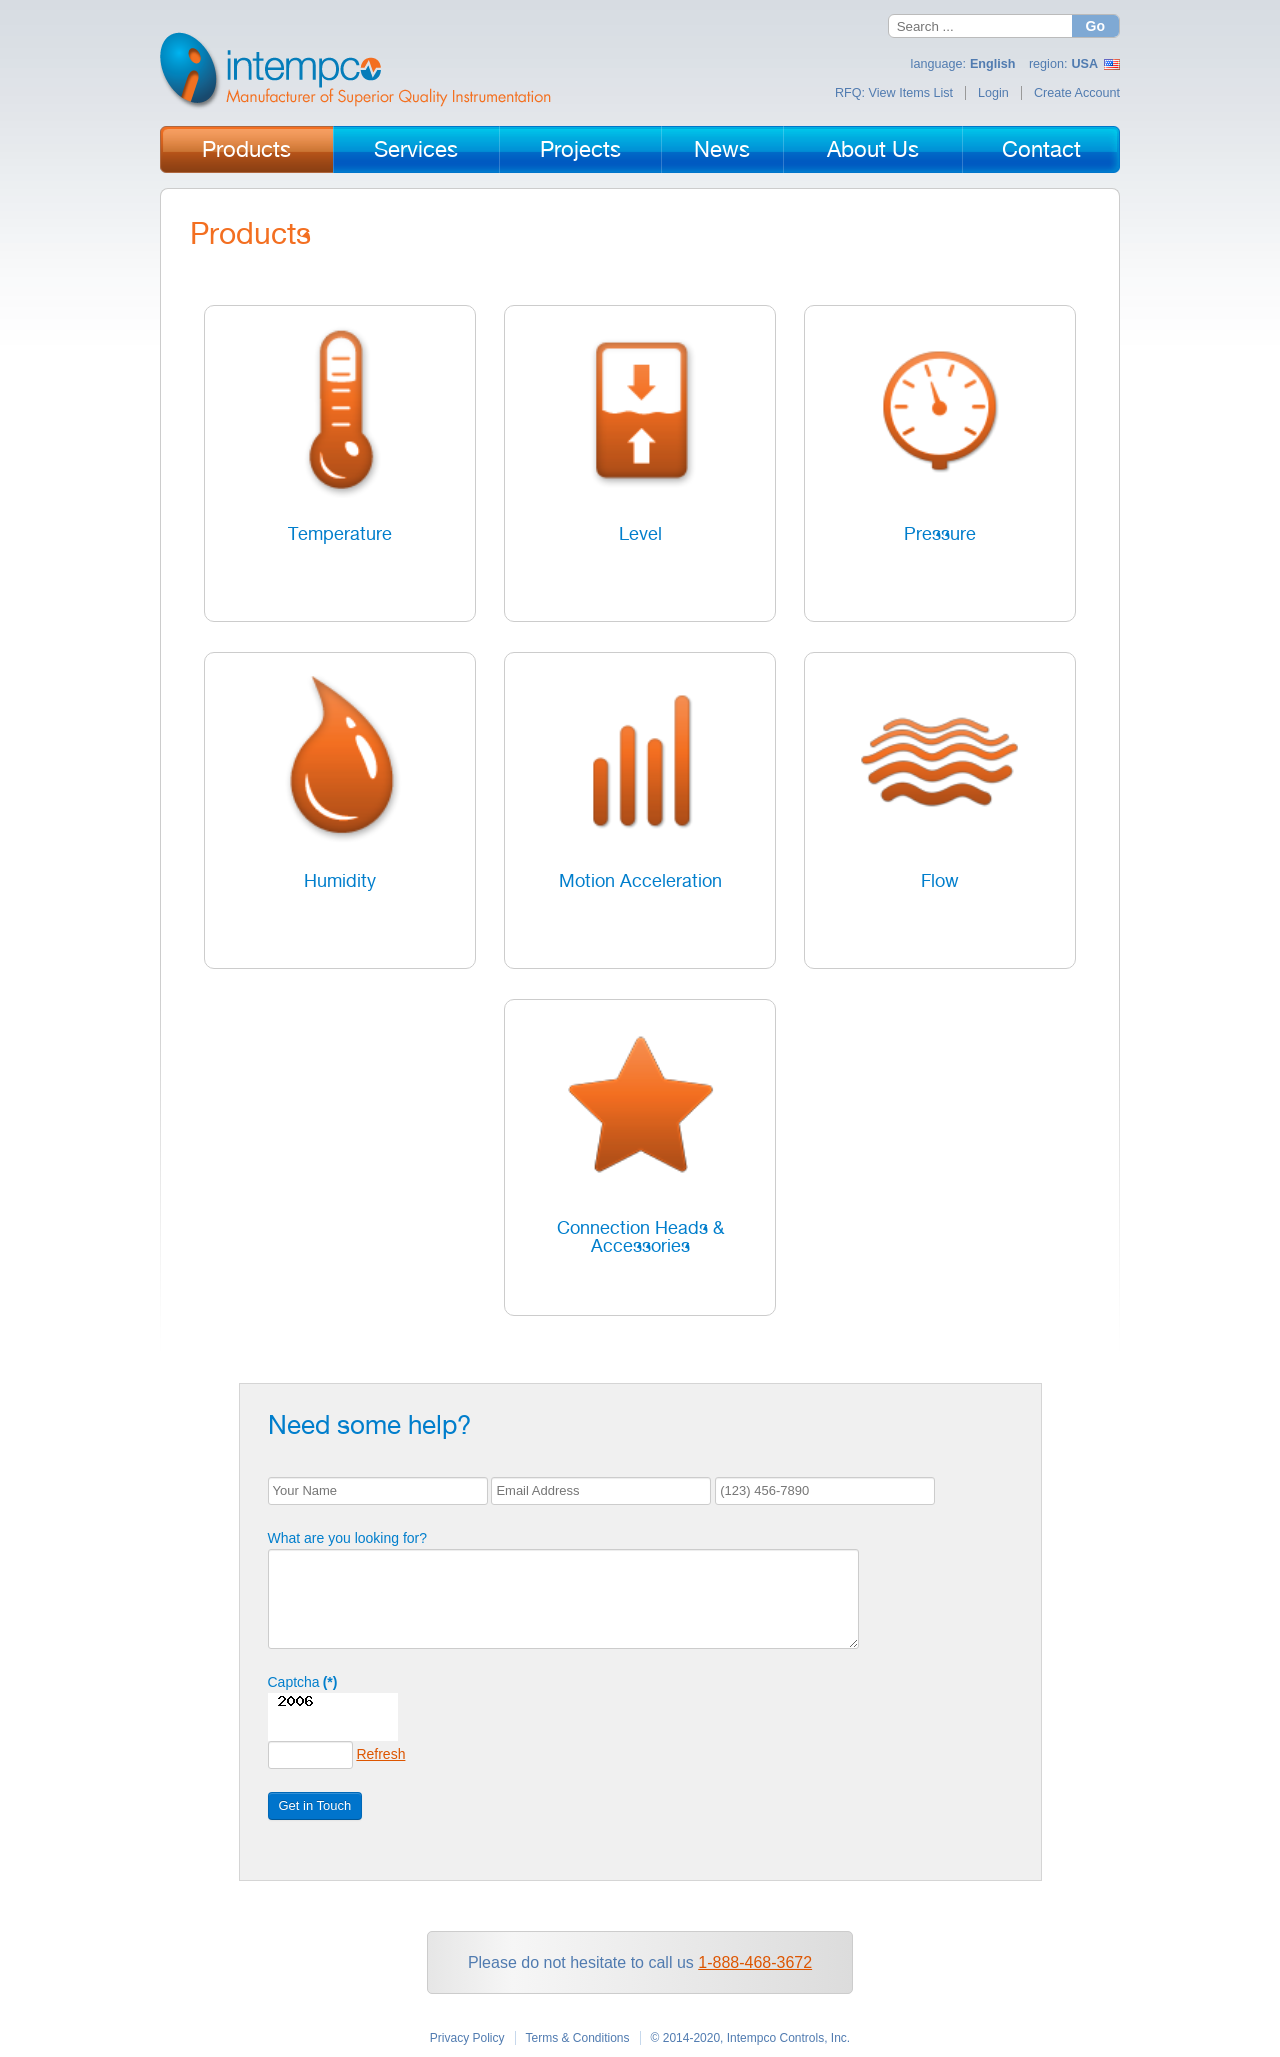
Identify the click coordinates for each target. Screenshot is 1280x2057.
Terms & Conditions (578, 2038)
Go (1095, 26)
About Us (873, 149)
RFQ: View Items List (894, 93)
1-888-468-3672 (755, 1962)
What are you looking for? (331, 1538)
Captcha (286, 1682)
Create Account (1077, 93)
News (722, 149)
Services (416, 149)
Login (993, 93)
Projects (580, 149)
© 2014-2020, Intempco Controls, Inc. (751, 2038)
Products (246, 149)
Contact (1041, 149)
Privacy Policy (467, 2038)
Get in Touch (298, 1805)
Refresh (363, 1754)
